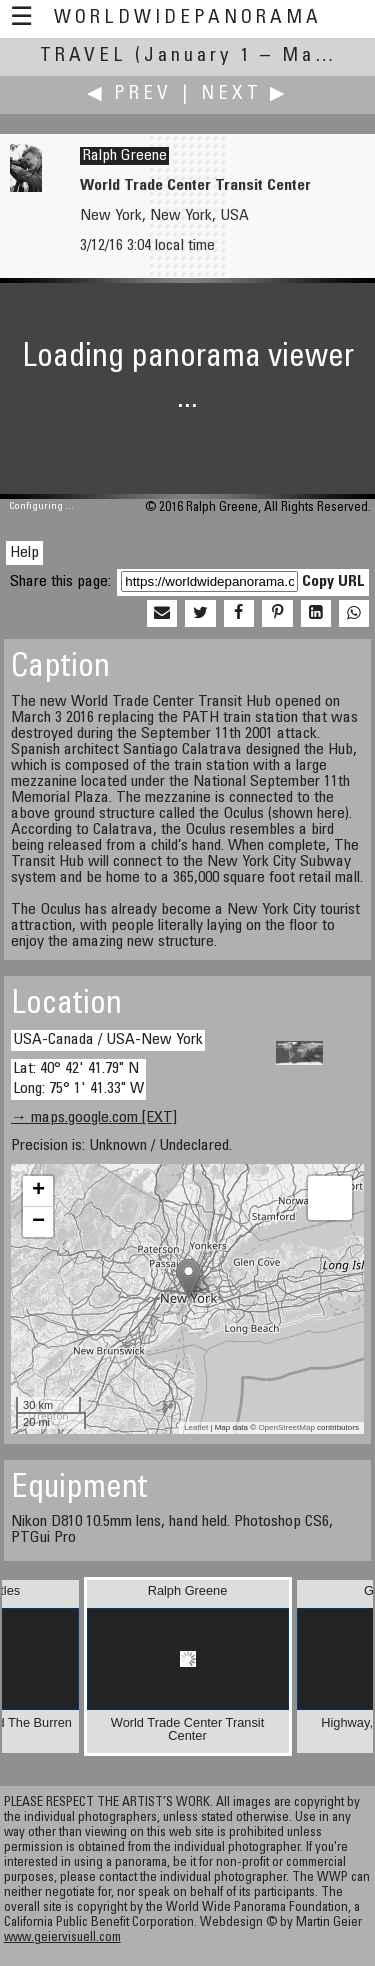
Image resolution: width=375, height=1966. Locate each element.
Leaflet (196, 1427)
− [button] (38, 1222)
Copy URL (333, 582)
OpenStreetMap (286, 1427)
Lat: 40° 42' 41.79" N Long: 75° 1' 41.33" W (78, 1078)
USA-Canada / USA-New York (108, 1040)
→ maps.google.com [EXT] (94, 1118)
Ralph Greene (124, 156)
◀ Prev (129, 94)
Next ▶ (245, 94)
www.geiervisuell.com (62, 1938)
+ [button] (38, 1191)
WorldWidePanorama (188, 18)
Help (24, 553)
